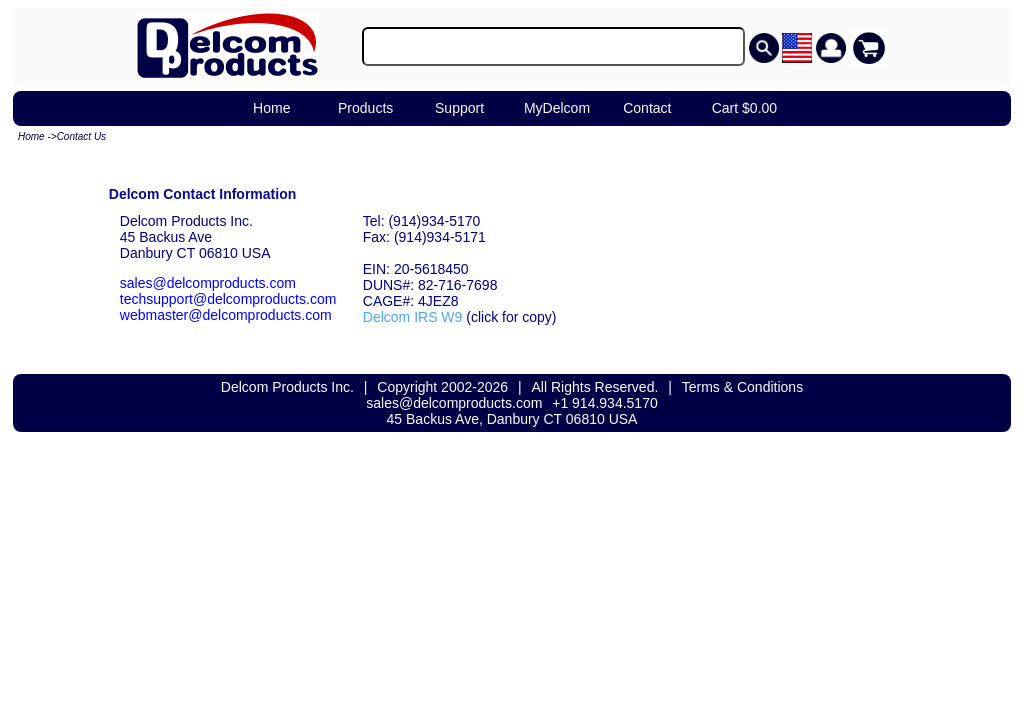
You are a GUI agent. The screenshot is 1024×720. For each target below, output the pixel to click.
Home (271, 108)
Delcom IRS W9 (413, 317)
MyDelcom (557, 108)
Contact (647, 108)
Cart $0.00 (744, 108)
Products (365, 108)
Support (459, 108)
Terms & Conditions (742, 387)
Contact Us (81, 136)
